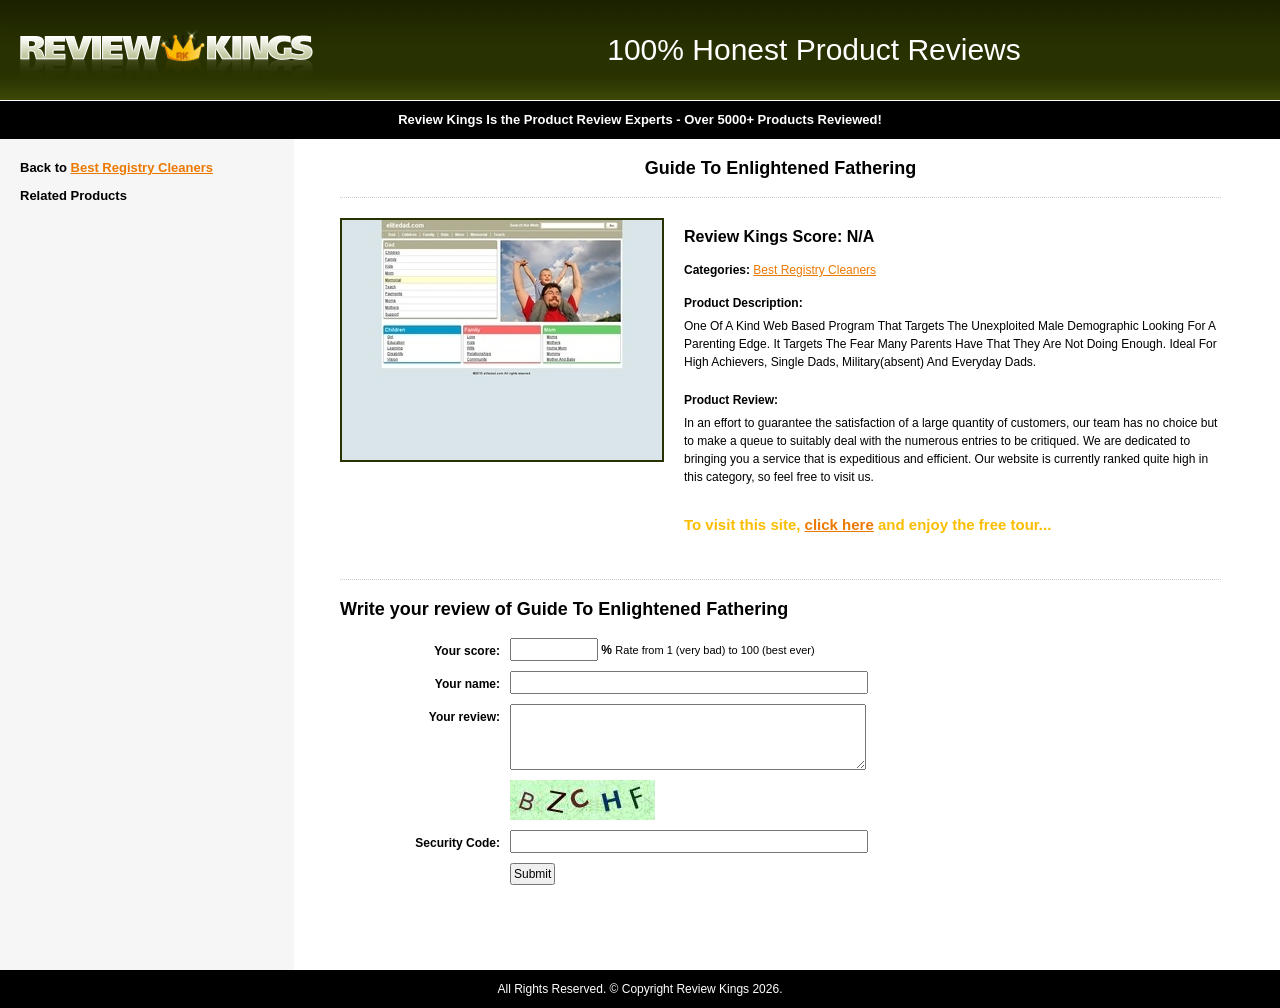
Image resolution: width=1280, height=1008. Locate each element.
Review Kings (166, 50)
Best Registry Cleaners (142, 167)
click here (839, 524)
